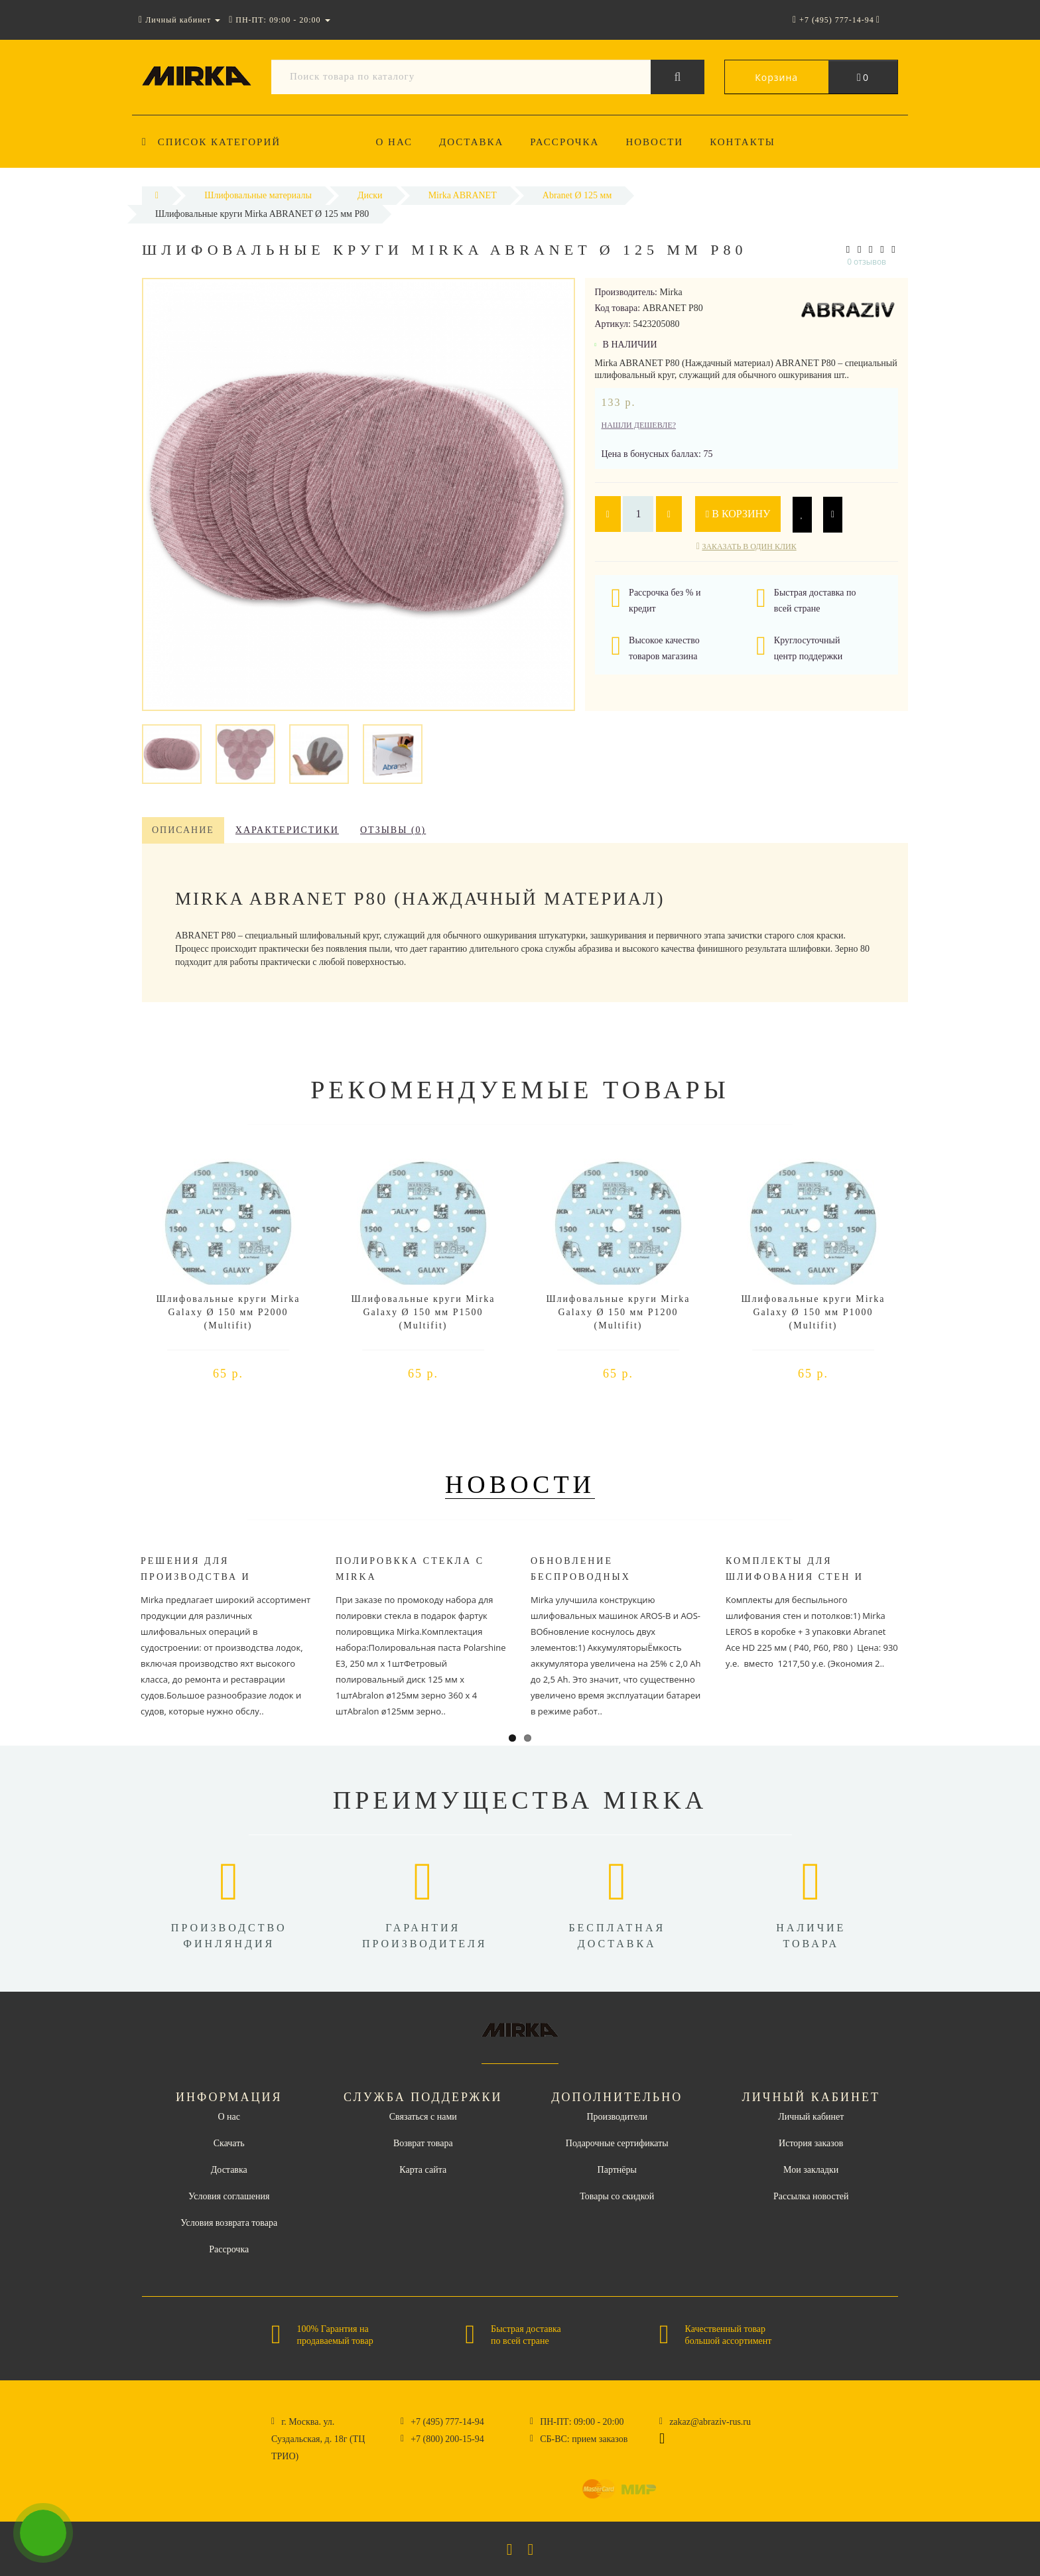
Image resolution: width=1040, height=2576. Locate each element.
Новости (661, 142)
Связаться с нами (423, 2117)
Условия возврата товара (228, 2223)
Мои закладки (810, 2170)
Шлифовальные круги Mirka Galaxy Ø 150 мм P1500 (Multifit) (423, 1312)
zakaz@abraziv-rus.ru (710, 2422)
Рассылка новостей (811, 2196)
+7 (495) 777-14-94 (447, 2422)
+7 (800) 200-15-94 (447, 2439)
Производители (616, 2117)
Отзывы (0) (393, 830)
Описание (183, 830)
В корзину (738, 513)
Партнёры (617, 2170)
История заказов (811, 2143)
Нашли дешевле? (639, 425)
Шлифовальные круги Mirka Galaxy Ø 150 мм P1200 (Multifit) (618, 1312)
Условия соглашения (228, 2196)
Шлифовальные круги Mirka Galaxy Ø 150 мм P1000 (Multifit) (813, 1312)
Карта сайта (422, 2170)
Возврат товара (423, 2143)
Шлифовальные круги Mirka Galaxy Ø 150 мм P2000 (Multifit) (228, 1312)
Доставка (473, 142)
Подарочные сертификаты (617, 2143)
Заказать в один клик (749, 546)
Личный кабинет (811, 2117)
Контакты (751, 142)
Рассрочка (569, 142)
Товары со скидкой (617, 2196)
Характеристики (287, 830)
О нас (394, 142)
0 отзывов (866, 261)
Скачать (229, 2143)
